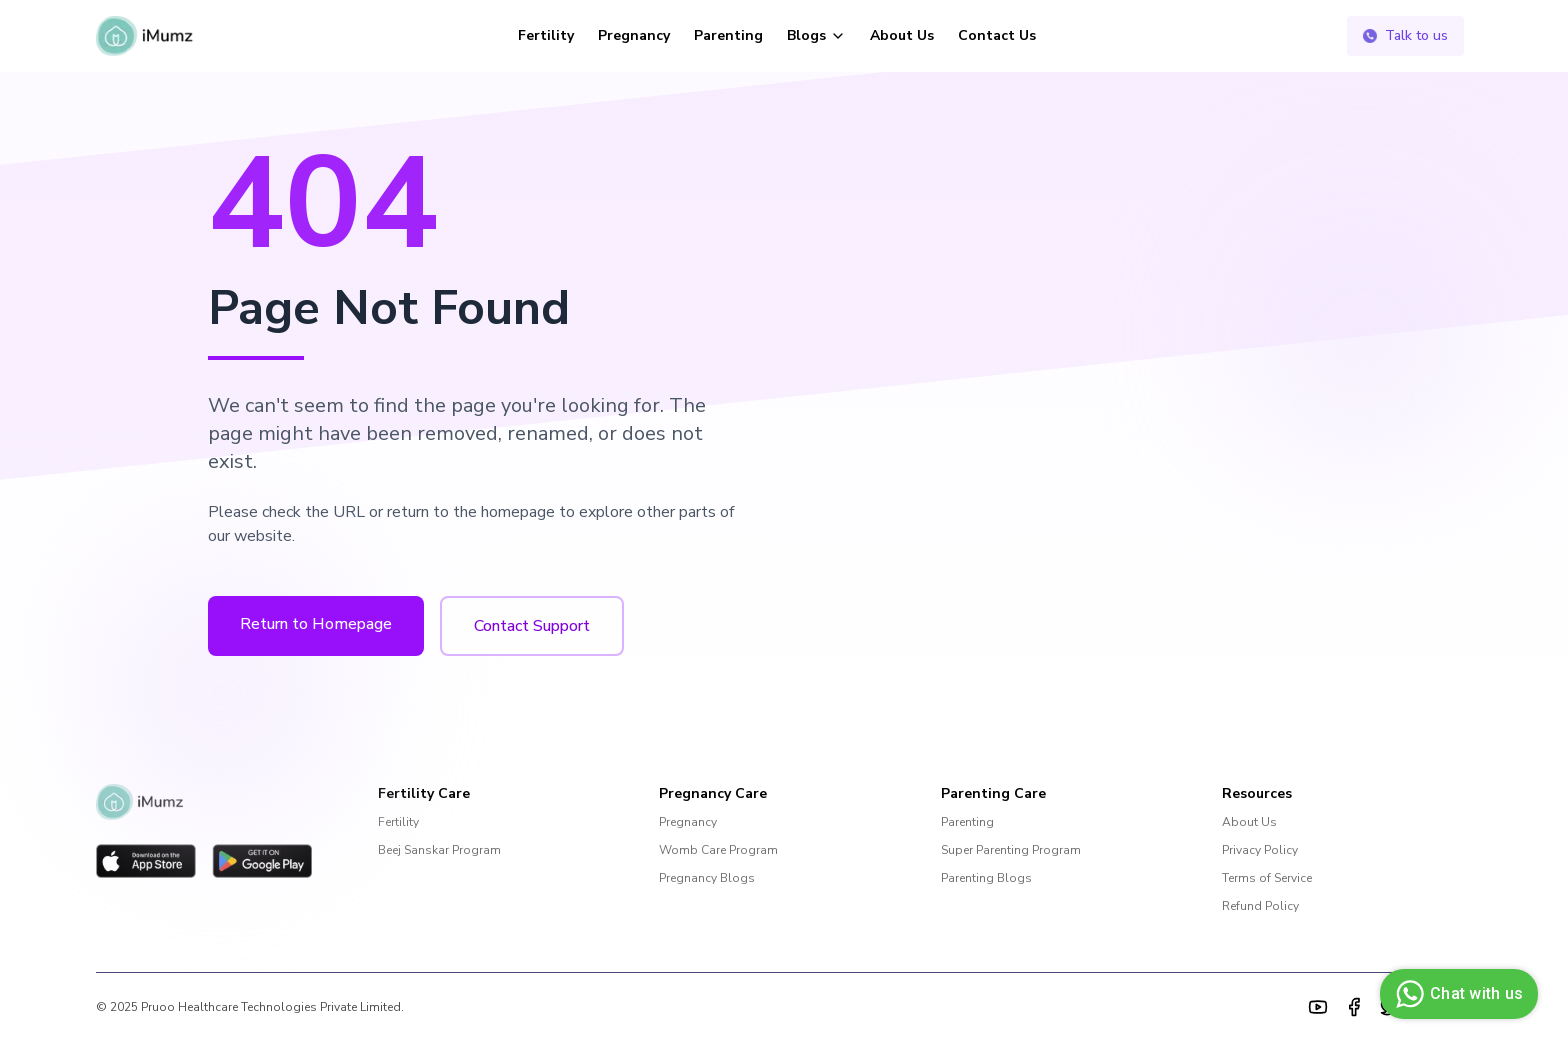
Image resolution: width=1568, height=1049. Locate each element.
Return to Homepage (316, 624)
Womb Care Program (718, 850)
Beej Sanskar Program (439, 850)
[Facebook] (1354, 1007)
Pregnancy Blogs (707, 878)
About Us (902, 35)
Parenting (728, 35)
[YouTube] (1318, 1007)
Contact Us (997, 35)
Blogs (816, 35)
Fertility (546, 35)
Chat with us (1456, 994)
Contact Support (532, 626)
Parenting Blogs (986, 878)
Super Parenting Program (1011, 850)
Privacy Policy (1260, 850)
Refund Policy (1260, 906)
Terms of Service (1267, 878)
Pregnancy (634, 35)
